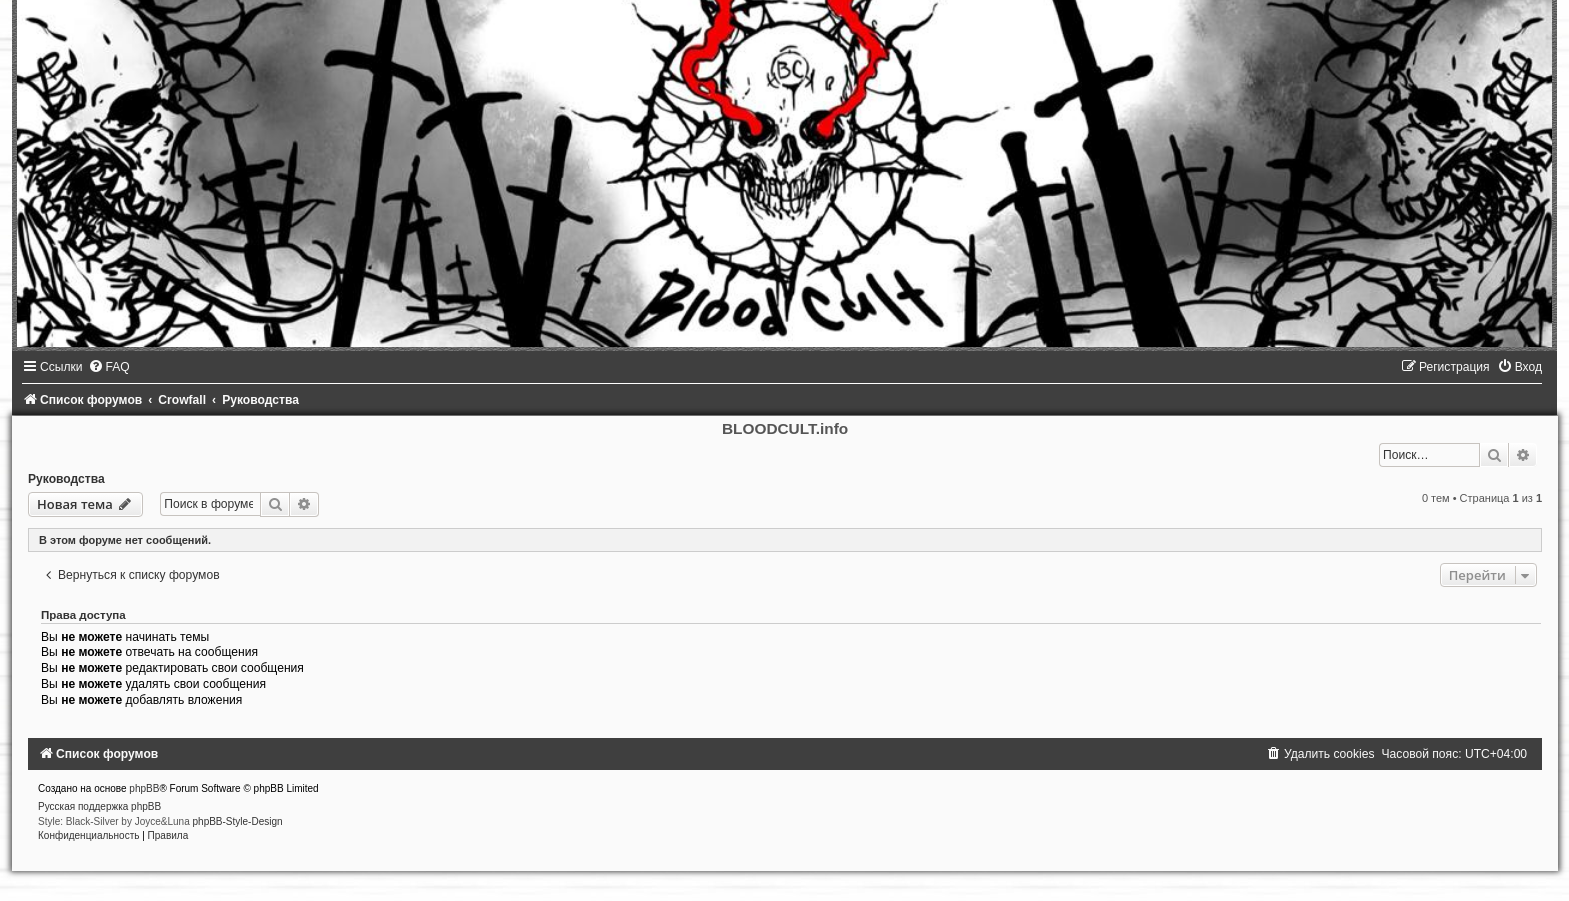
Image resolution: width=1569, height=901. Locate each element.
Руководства (66, 479)
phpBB (144, 788)
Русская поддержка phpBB (99, 806)
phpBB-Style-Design (238, 821)
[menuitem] (109, 367)
